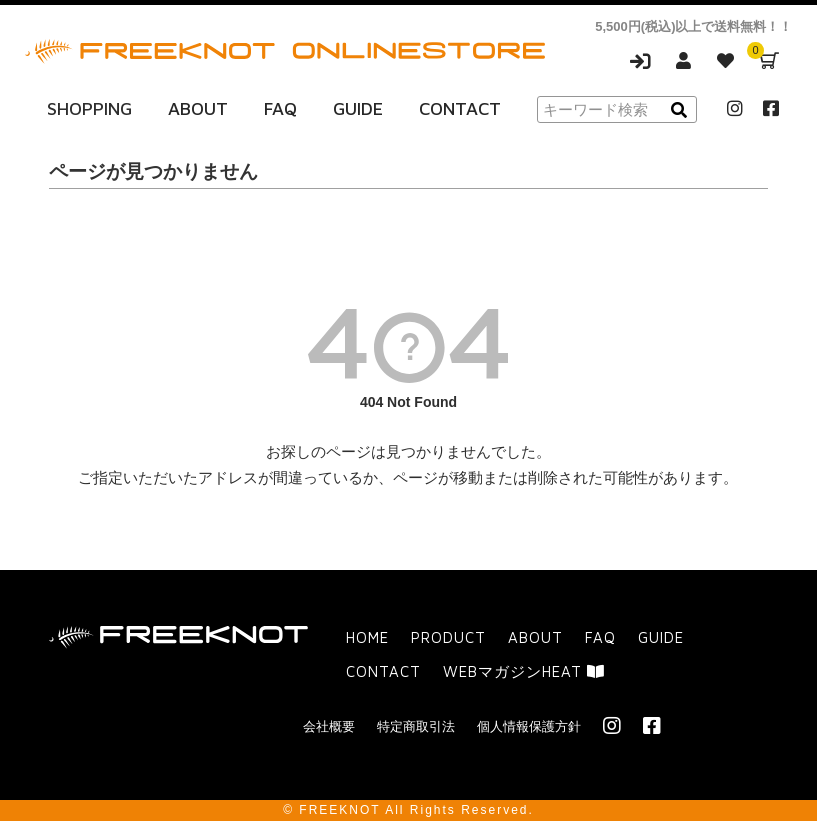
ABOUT (198, 108)
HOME (367, 637)
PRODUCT (448, 637)
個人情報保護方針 (529, 726)
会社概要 (329, 726)
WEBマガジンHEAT (524, 671)
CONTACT (460, 108)
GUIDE (358, 108)
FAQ (280, 108)
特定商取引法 (416, 726)
